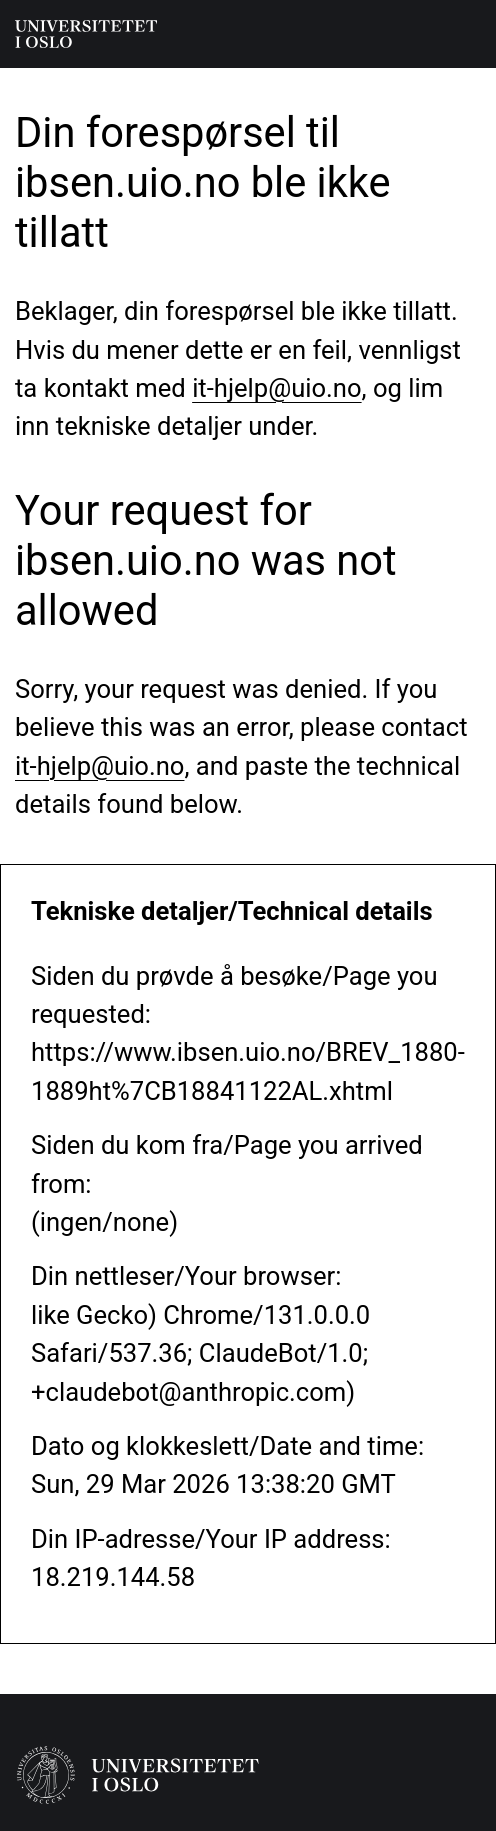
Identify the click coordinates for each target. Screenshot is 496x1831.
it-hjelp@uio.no (276, 388)
